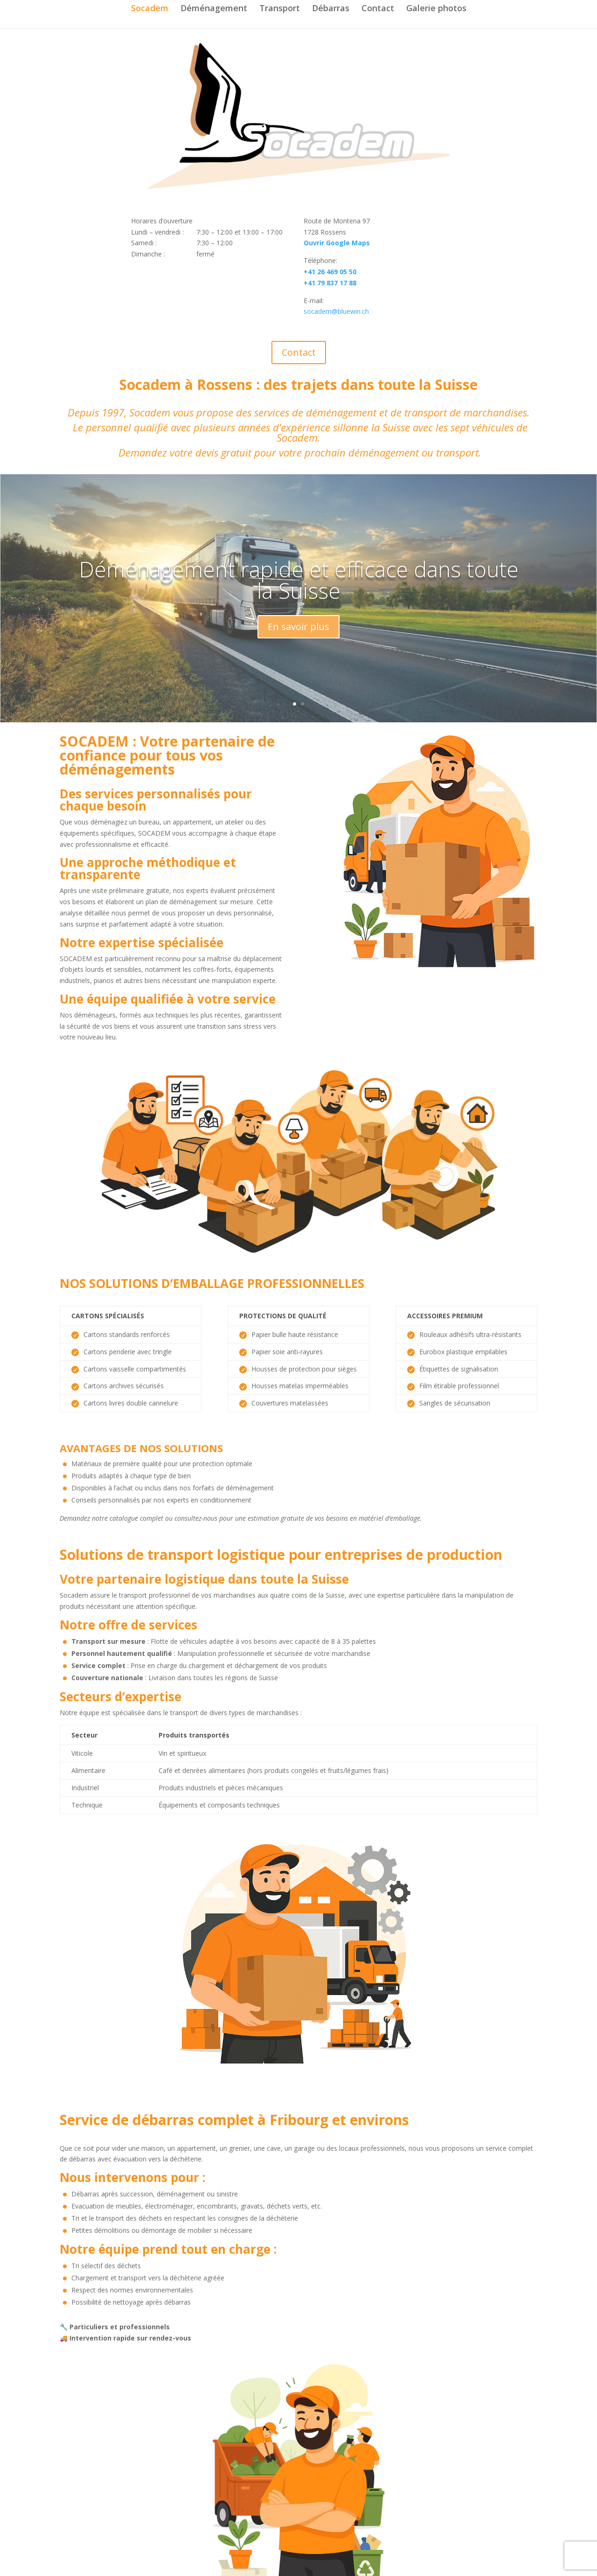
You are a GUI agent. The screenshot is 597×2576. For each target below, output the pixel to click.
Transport (279, 9)
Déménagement (213, 9)
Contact (377, 9)
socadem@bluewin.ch (336, 311)
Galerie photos (436, 9)
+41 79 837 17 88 (330, 282)
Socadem (149, 9)
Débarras (330, 9)
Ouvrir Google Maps (337, 242)
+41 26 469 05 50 (330, 271)
